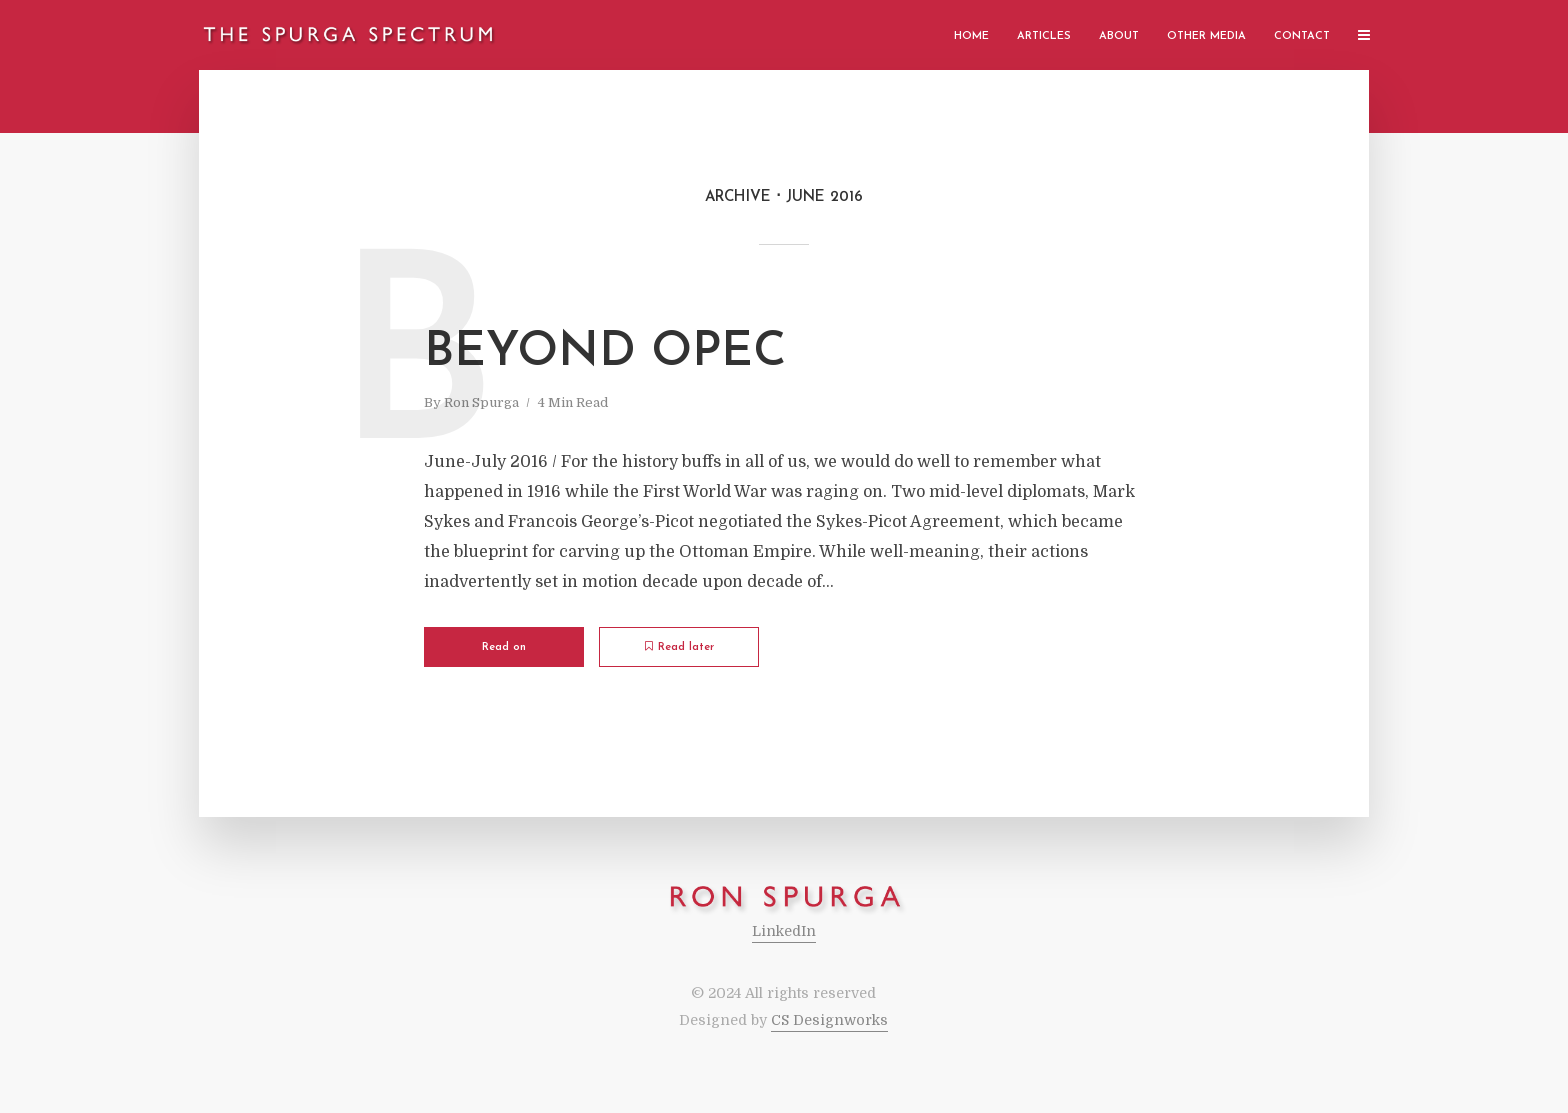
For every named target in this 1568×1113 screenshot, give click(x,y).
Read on (504, 647)
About (1119, 36)
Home (971, 36)
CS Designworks (829, 1020)
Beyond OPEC (605, 353)
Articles (1044, 36)
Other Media (1206, 36)
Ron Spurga (481, 402)
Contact (1302, 36)
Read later (679, 647)
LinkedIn (784, 931)
